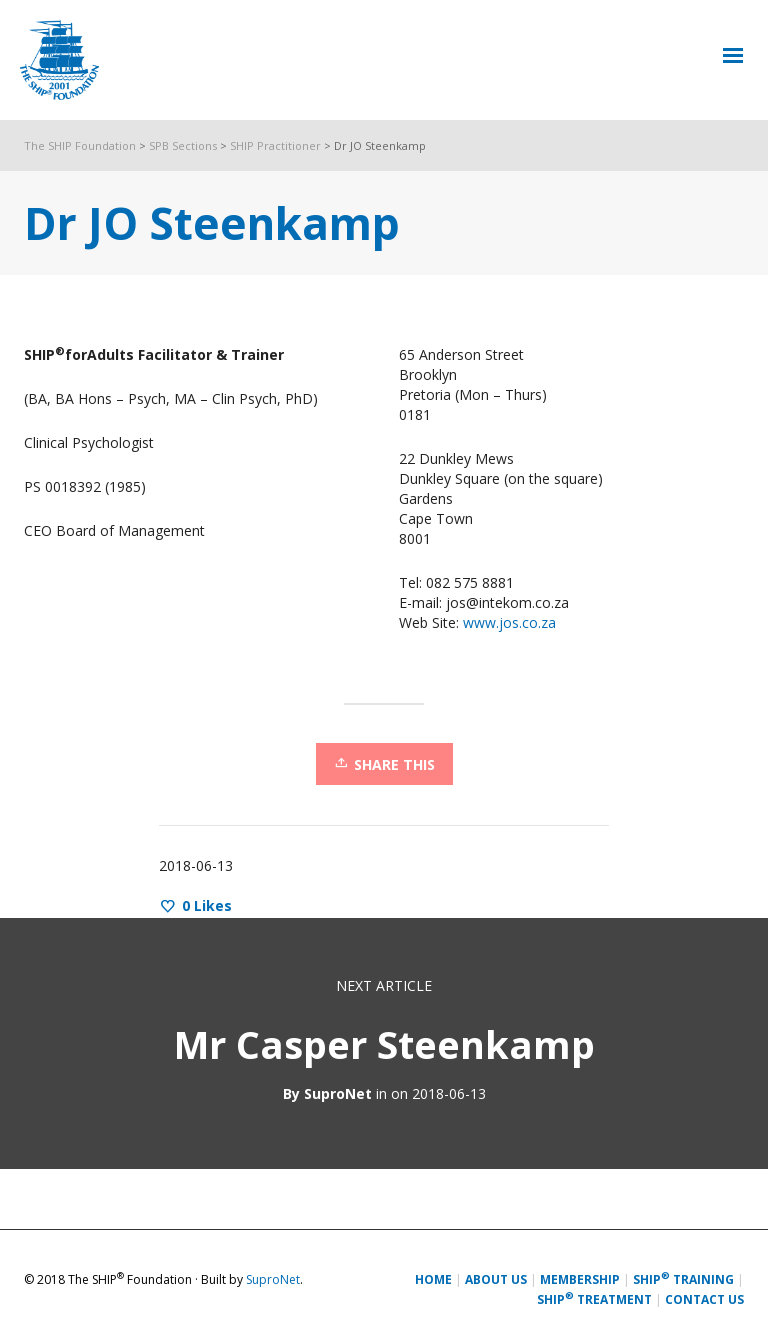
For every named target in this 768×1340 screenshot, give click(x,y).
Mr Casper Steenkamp (384, 1044)
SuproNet (338, 1093)
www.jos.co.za (509, 622)
